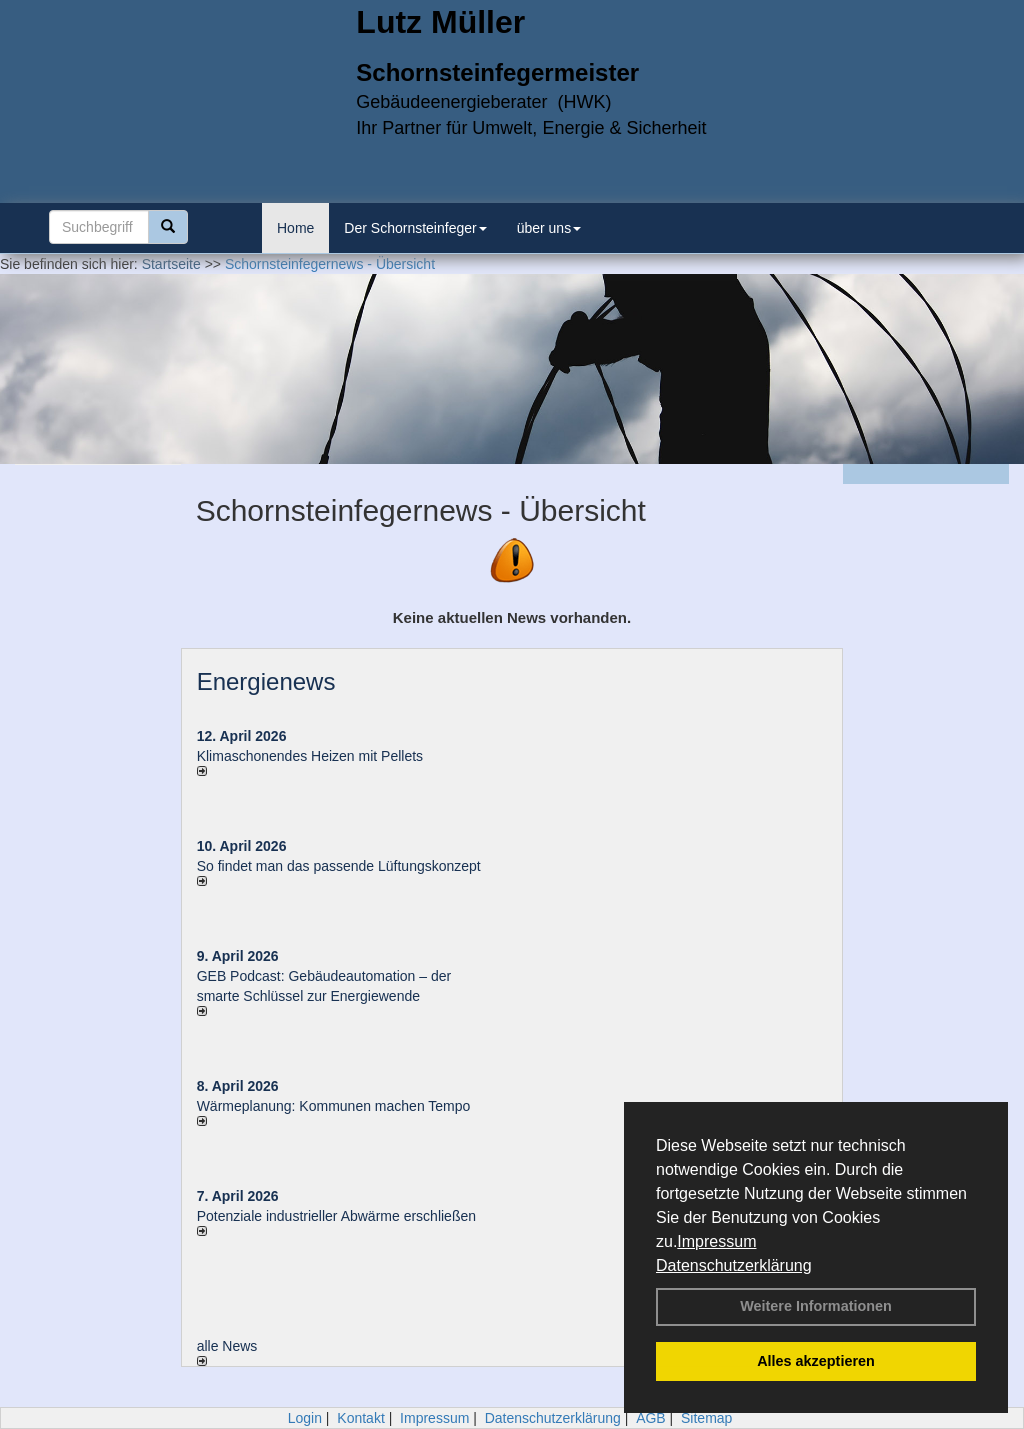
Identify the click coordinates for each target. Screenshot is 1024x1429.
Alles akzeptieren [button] (816, 1361)
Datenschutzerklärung (734, 1265)
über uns (549, 228)
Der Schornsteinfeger (415, 228)
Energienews (266, 681)
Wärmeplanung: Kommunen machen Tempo (334, 1106)
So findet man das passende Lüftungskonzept (339, 866)
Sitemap (706, 1418)
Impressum (716, 1241)
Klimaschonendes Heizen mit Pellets (310, 756)
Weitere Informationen (816, 1306)
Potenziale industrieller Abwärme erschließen (336, 1216)
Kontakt (360, 1418)
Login (305, 1418)
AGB (651, 1418)
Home (295, 228)
